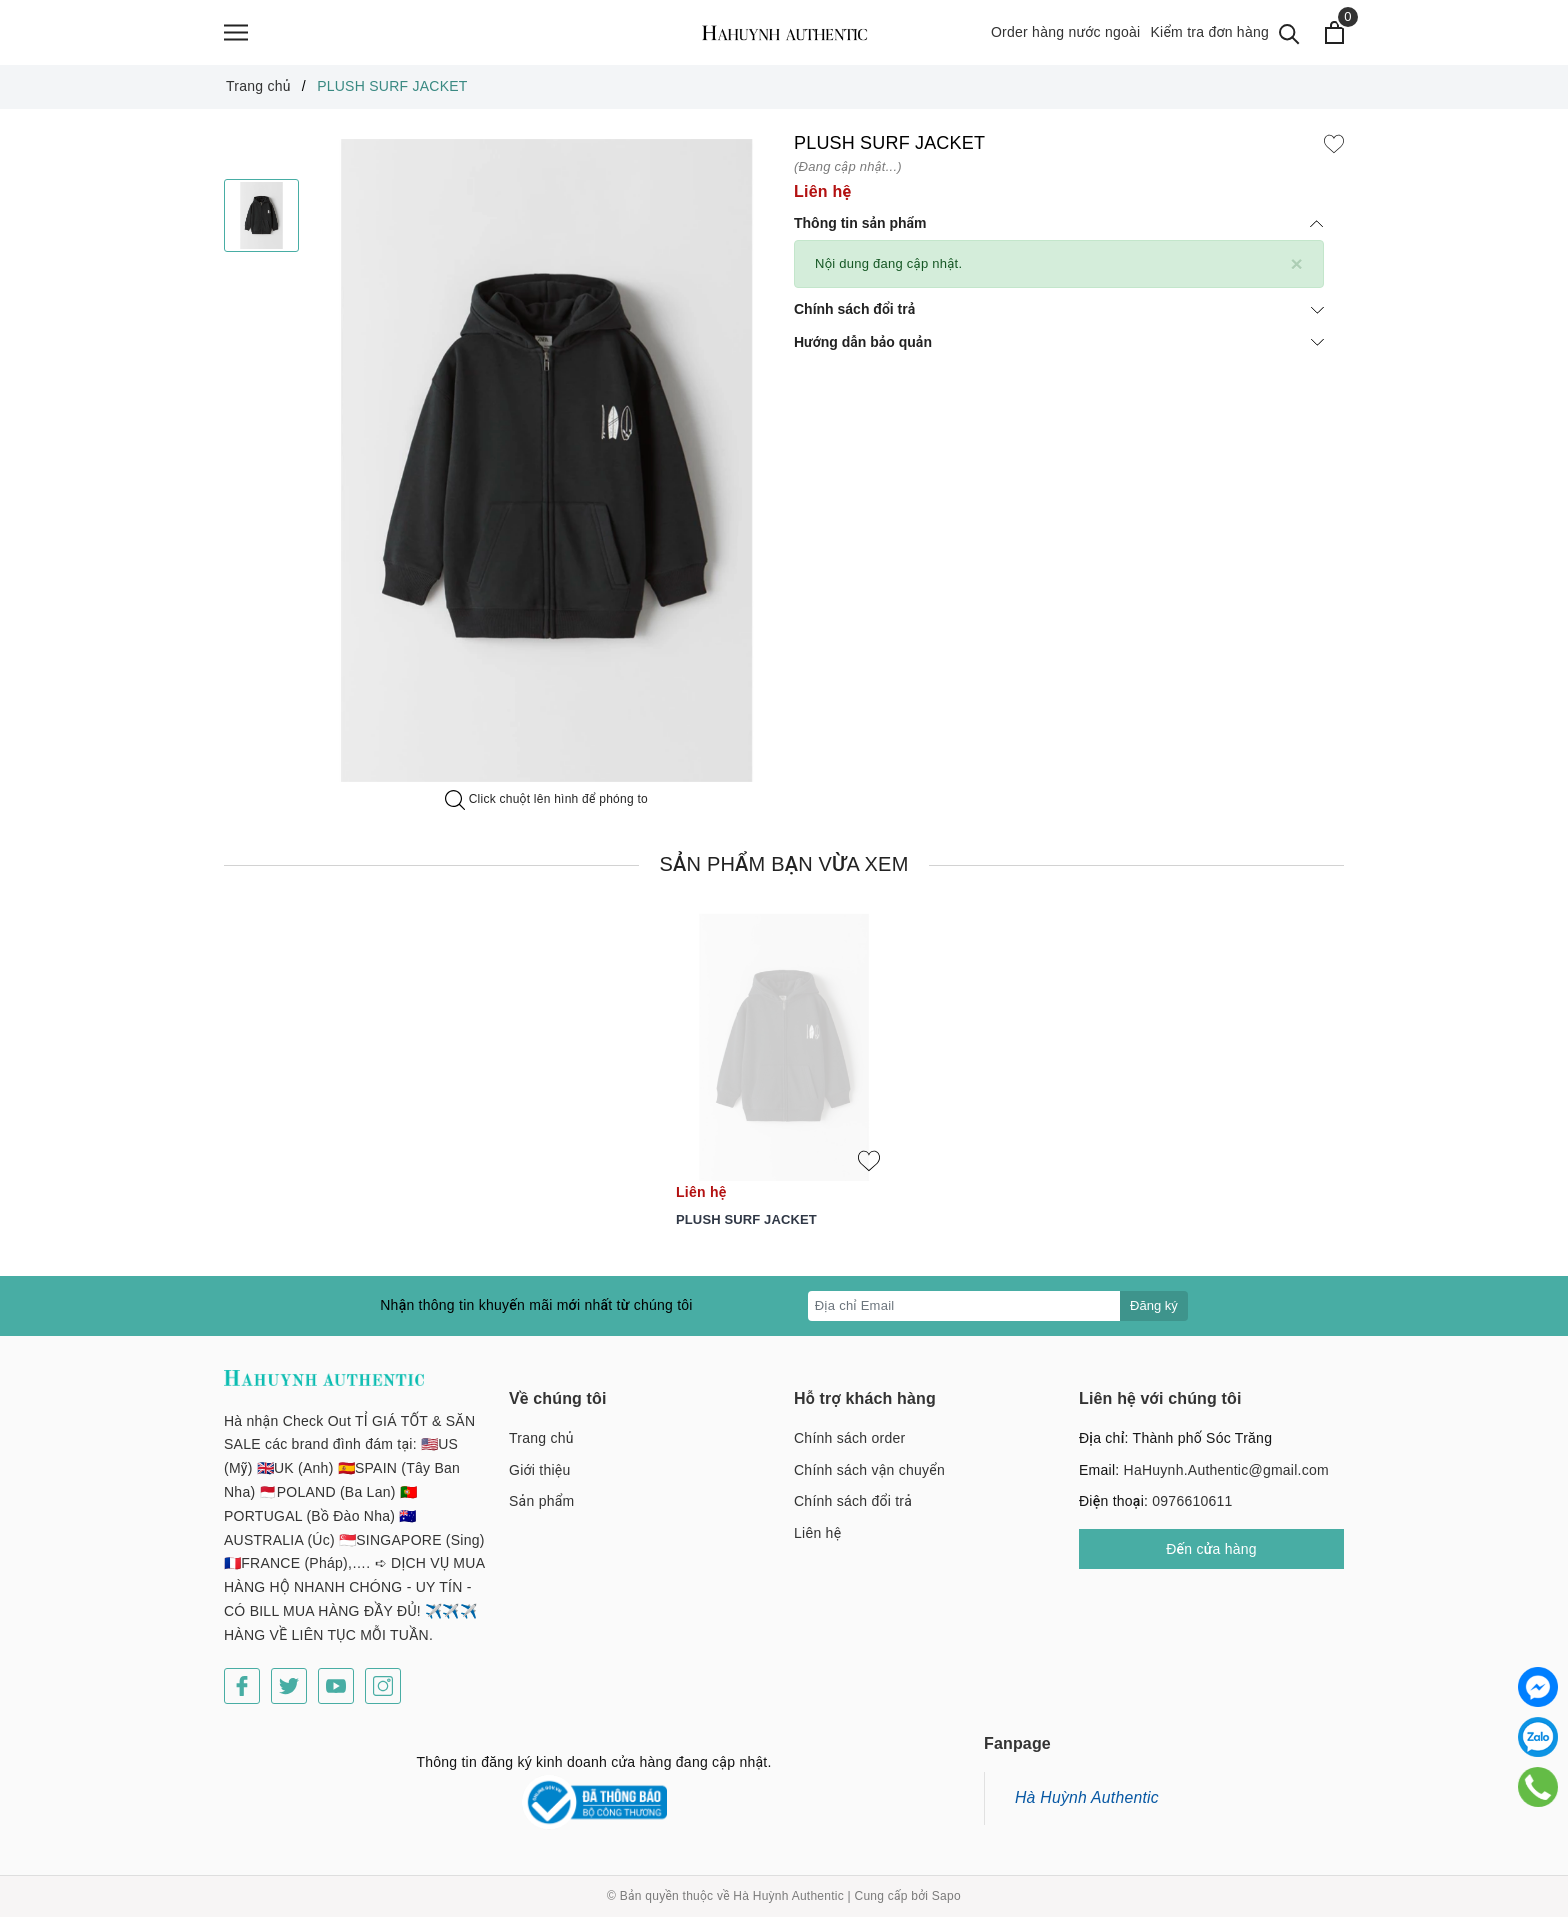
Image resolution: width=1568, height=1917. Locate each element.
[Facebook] (242, 1696)
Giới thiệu (540, 1480)
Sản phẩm (541, 1511)
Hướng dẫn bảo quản (1059, 352)
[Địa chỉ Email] (964, 1316)
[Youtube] (336, 1696)
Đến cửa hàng (1211, 1559)
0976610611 (1192, 1511)
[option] (546, 471)
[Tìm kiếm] (1289, 37)
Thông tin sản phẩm (1059, 233)
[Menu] (236, 37)
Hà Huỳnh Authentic (1087, 1807)
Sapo (946, 1906)
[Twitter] (289, 1696)
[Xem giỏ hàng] (1334, 37)
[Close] (1296, 273)
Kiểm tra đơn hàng (1209, 37)
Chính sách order (849, 1448)
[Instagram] (383, 1696)
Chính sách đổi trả (1059, 319)
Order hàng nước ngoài (1066, 37)
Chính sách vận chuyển (869, 1480)
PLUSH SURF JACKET (746, 1229)
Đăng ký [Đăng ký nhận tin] (1154, 1315)
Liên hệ (817, 1543)
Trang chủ (541, 1448)
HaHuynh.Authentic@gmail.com (1226, 1480)
